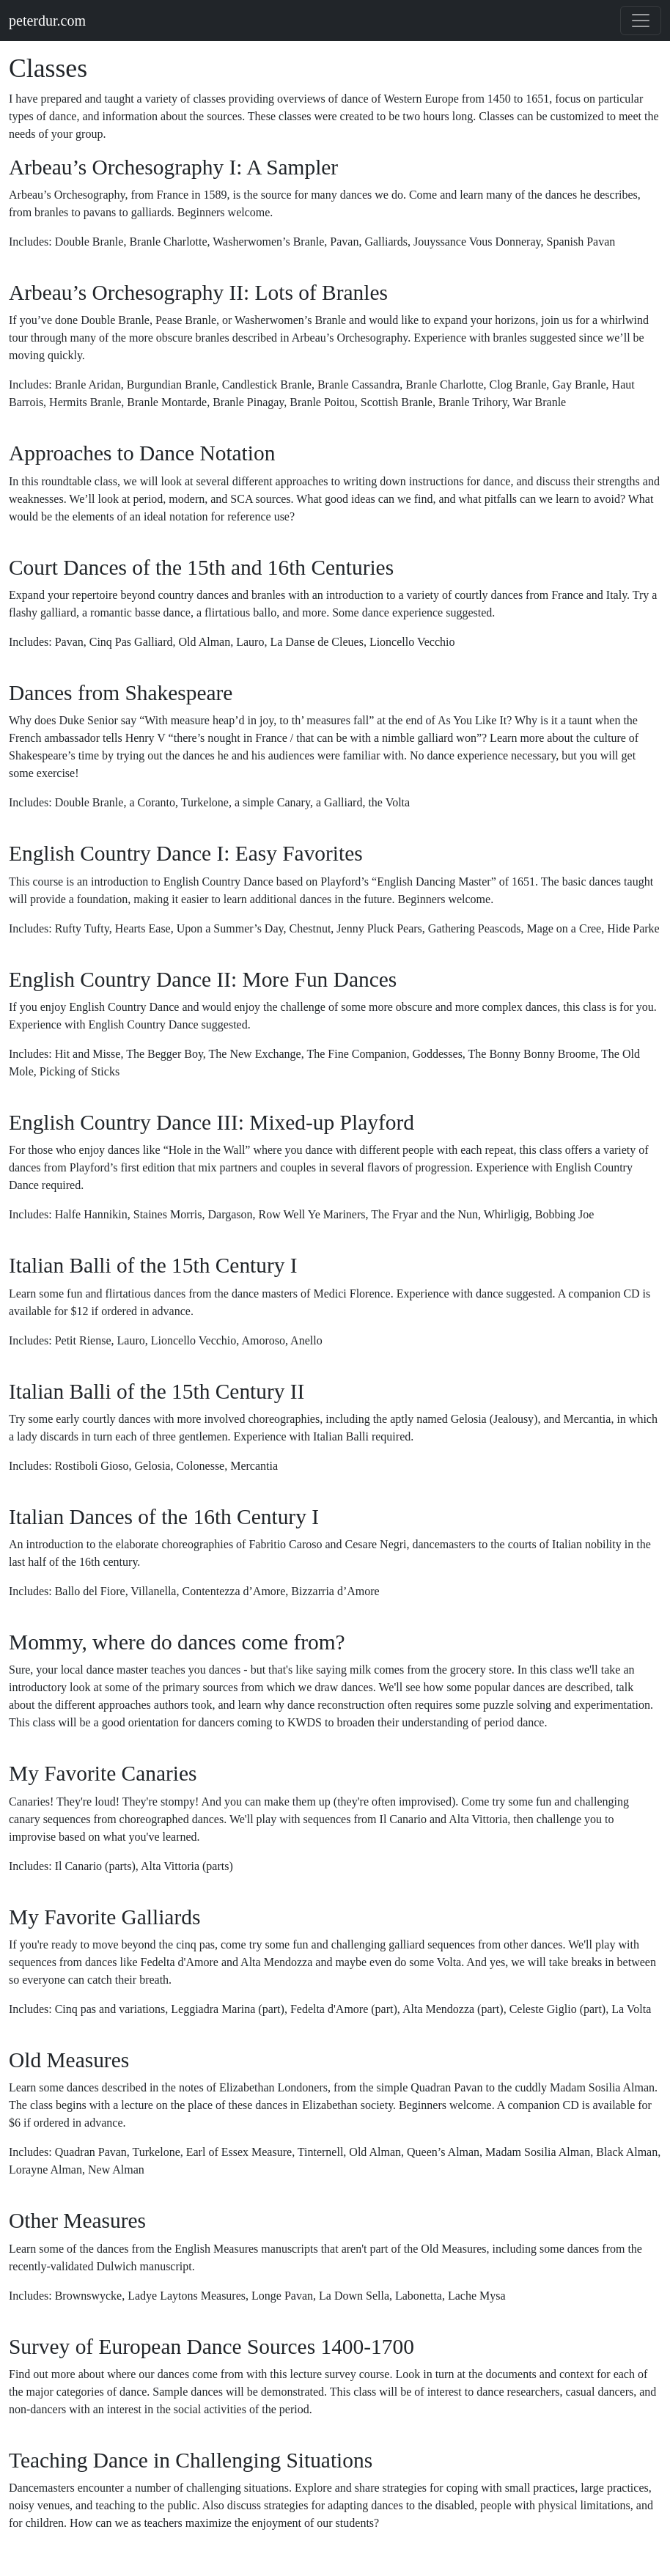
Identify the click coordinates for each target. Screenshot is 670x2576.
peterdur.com (47, 20)
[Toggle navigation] (640, 20)
